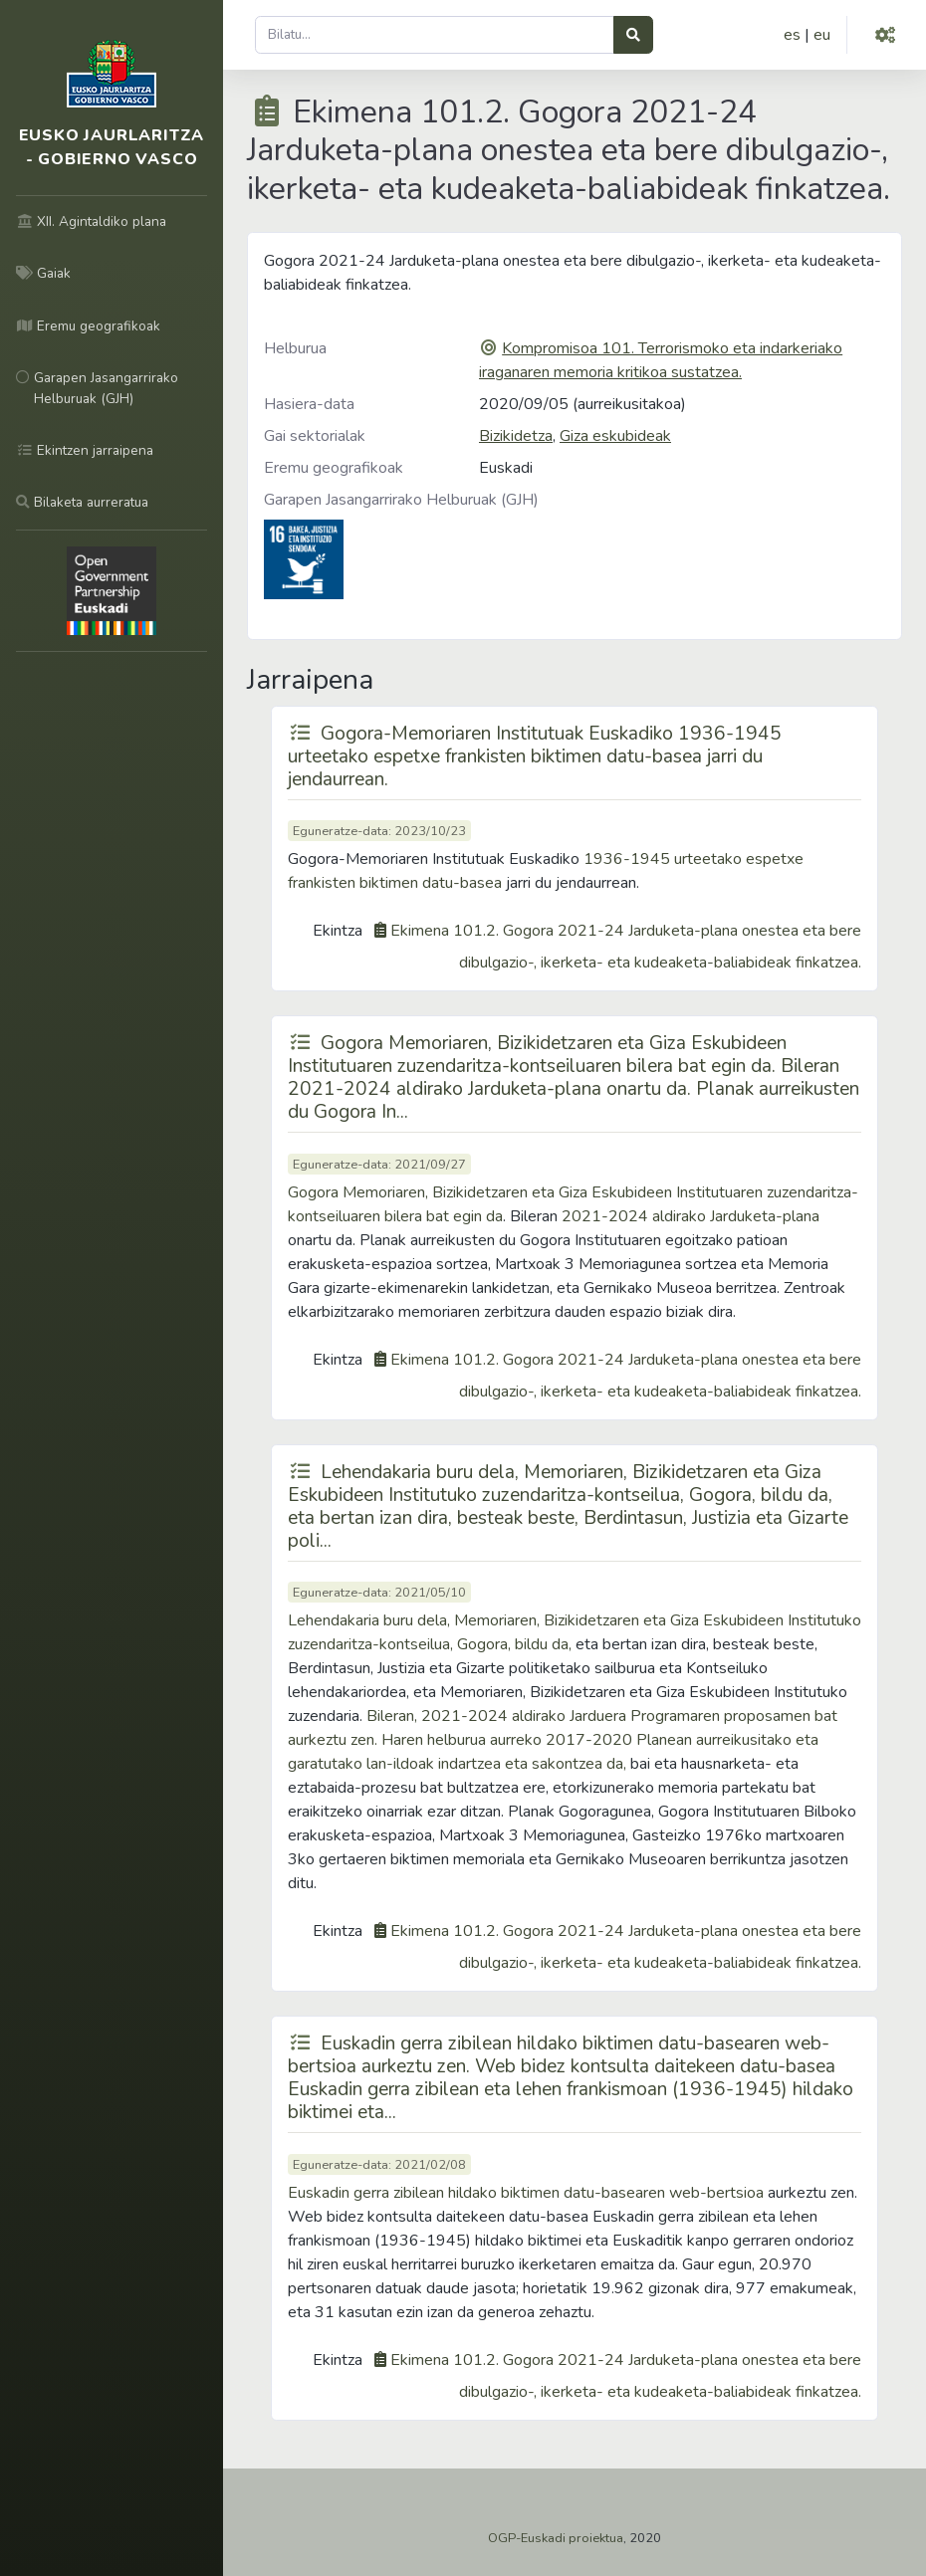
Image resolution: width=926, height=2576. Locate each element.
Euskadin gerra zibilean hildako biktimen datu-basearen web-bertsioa (526, 2193)
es (792, 35)
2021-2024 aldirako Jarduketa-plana (690, 1216)
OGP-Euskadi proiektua (555, 2538)
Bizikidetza (516, 436)
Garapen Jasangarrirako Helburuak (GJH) (401, 500)
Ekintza (337, 931)
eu (821, 35)
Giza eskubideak (615, 436)
